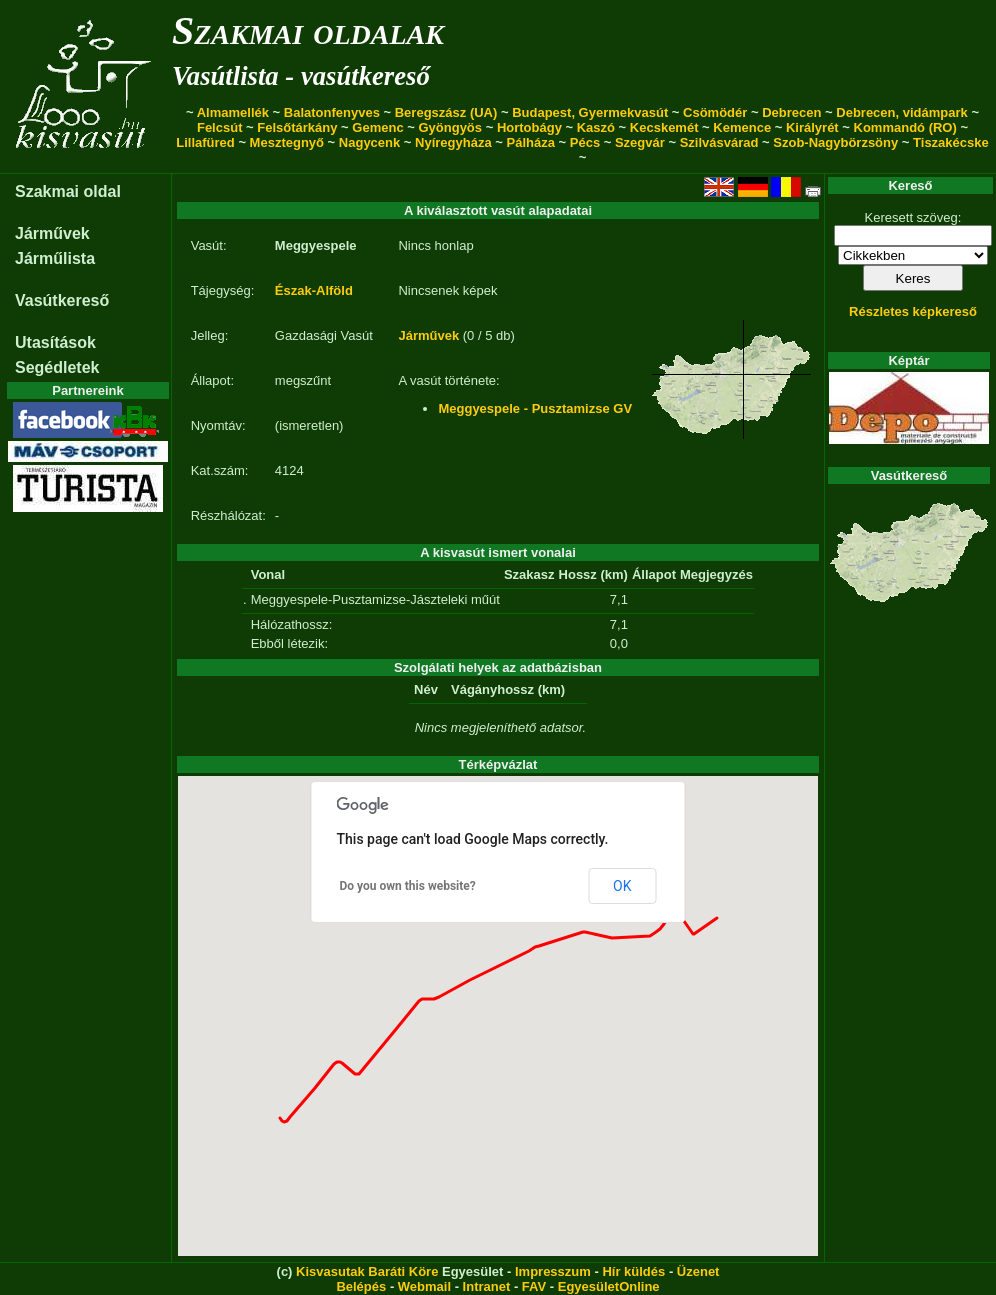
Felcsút (220, 127)
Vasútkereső (62, 300)
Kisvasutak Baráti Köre (367, 1271)
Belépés (361, 1286)
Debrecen (791, 112)
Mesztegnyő (287, 142)
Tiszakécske (951, 142)
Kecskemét (664, 127)
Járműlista (55, 258)
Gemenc (377, 127)
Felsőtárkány (297, 127)
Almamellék (233, 112)
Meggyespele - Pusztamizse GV (535, 408)
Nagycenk (369, 142)
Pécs (585, 142)
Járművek (52, 233)
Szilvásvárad (719, 142)
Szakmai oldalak (308, 30)
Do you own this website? (408, 886)
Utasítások (55, 342)
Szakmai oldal (68, 191)
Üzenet (698, 1271)
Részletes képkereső (913, 311)
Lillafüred (205, 142)
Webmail (424, 1286)
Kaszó (596, 127)
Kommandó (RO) (905, 127)
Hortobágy (529, 127)
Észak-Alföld (314, 290)
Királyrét (812, 127)
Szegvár (640, 142)
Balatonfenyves (332, 112)
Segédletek (57, 367)
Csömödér (715, 112)
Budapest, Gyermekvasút (590, 112)
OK (622, 886)
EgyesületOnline (609, 1286)
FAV (534, 1286)
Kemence (742, 127)
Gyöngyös (450, 127)
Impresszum (553, 1271)
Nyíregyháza (453, 142)
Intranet (487, 1286)
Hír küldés (633, 1271)
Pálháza (531, 142)
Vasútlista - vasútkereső (301, 76)
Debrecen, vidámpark (902, 112)
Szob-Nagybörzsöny (835, 142)
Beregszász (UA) (446, 112)
